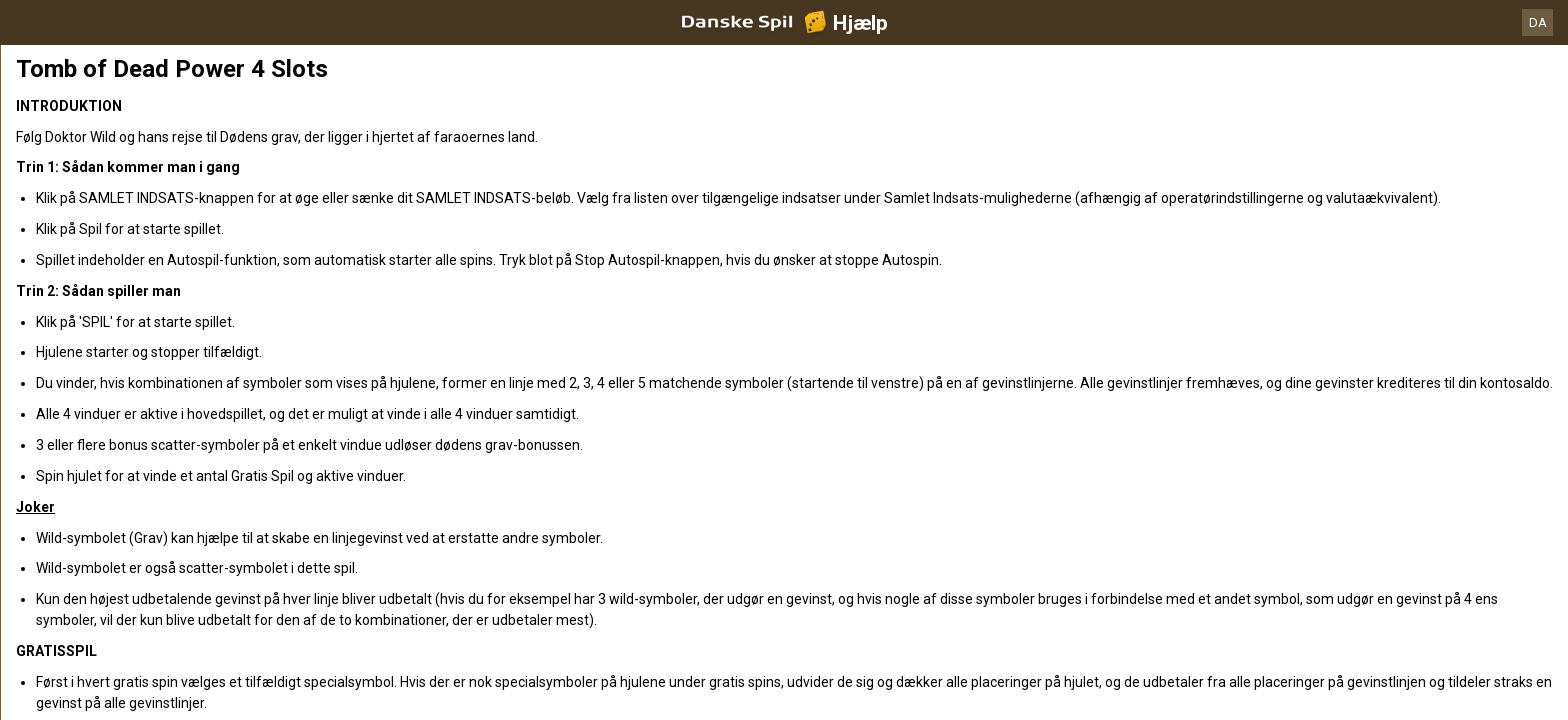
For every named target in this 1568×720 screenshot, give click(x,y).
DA (1538, 22)
